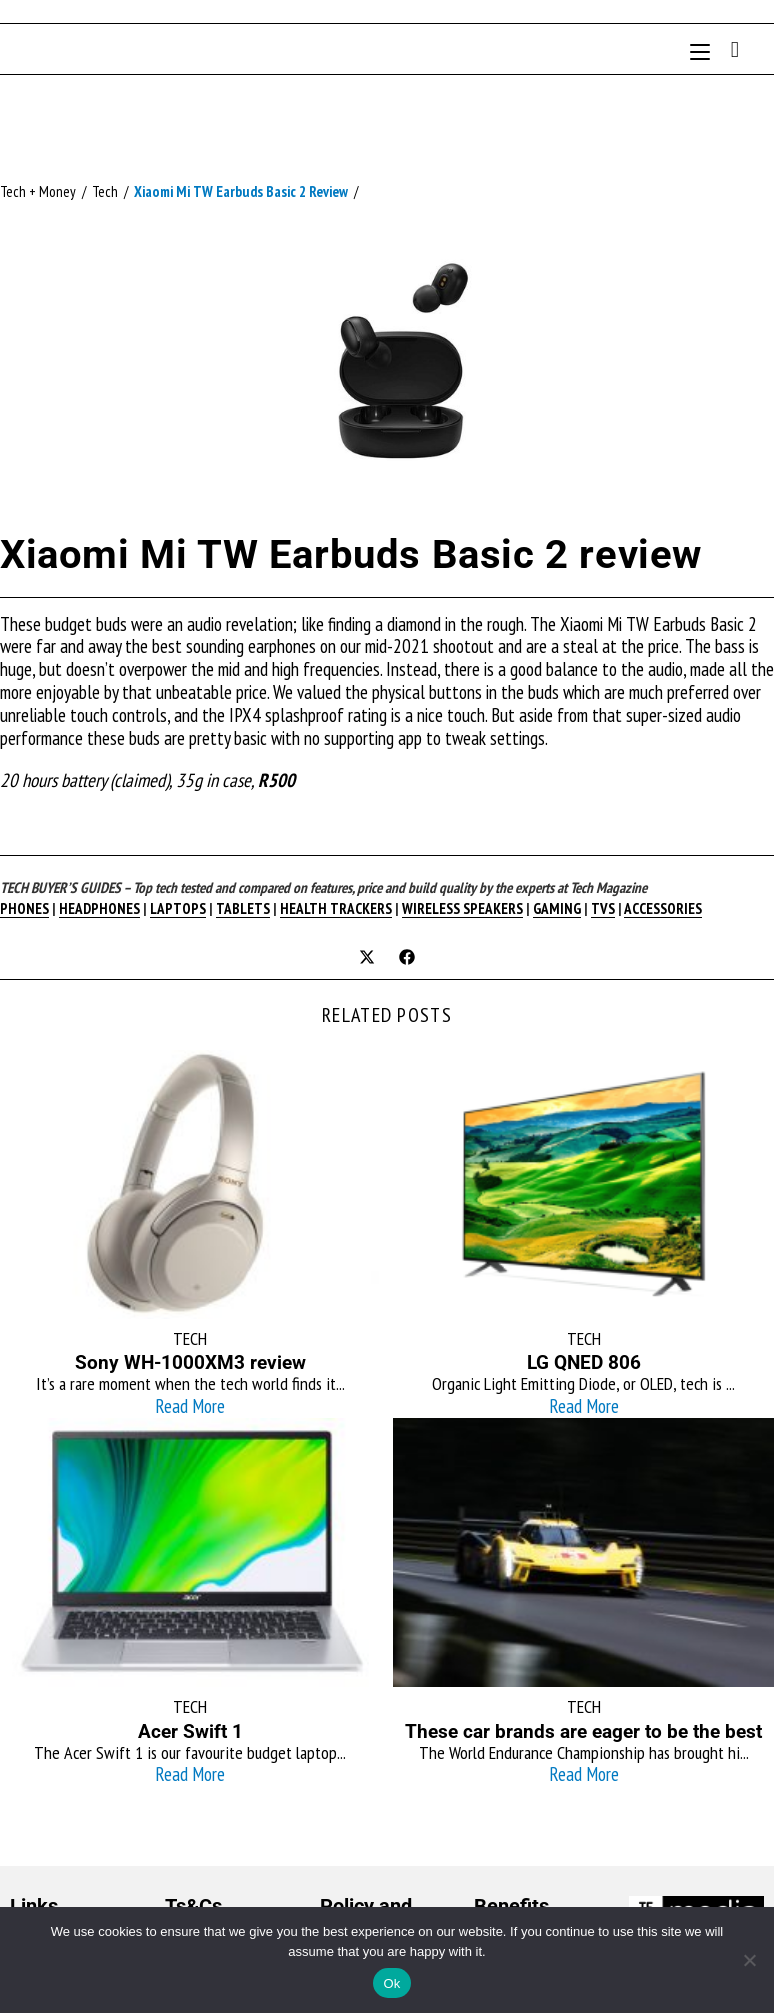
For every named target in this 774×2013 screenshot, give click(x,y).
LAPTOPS (178, 908)
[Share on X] (367, 959)
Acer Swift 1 (190, 1731)
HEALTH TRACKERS (336, 908)
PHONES (24, 908)
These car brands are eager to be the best (583, 1731)
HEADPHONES (99, 908)
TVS (603, 908)
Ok (391, 1983)
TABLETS (243, 908)
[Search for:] (728, 48)
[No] (749, 1960)
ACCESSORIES (663, 908)
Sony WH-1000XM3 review (190, 1362)
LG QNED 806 (584, 1362)
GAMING (557, 908)
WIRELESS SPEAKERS (462, 908)
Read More (190, 1406)
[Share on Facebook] (407, 959)
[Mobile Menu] (703, 48)
